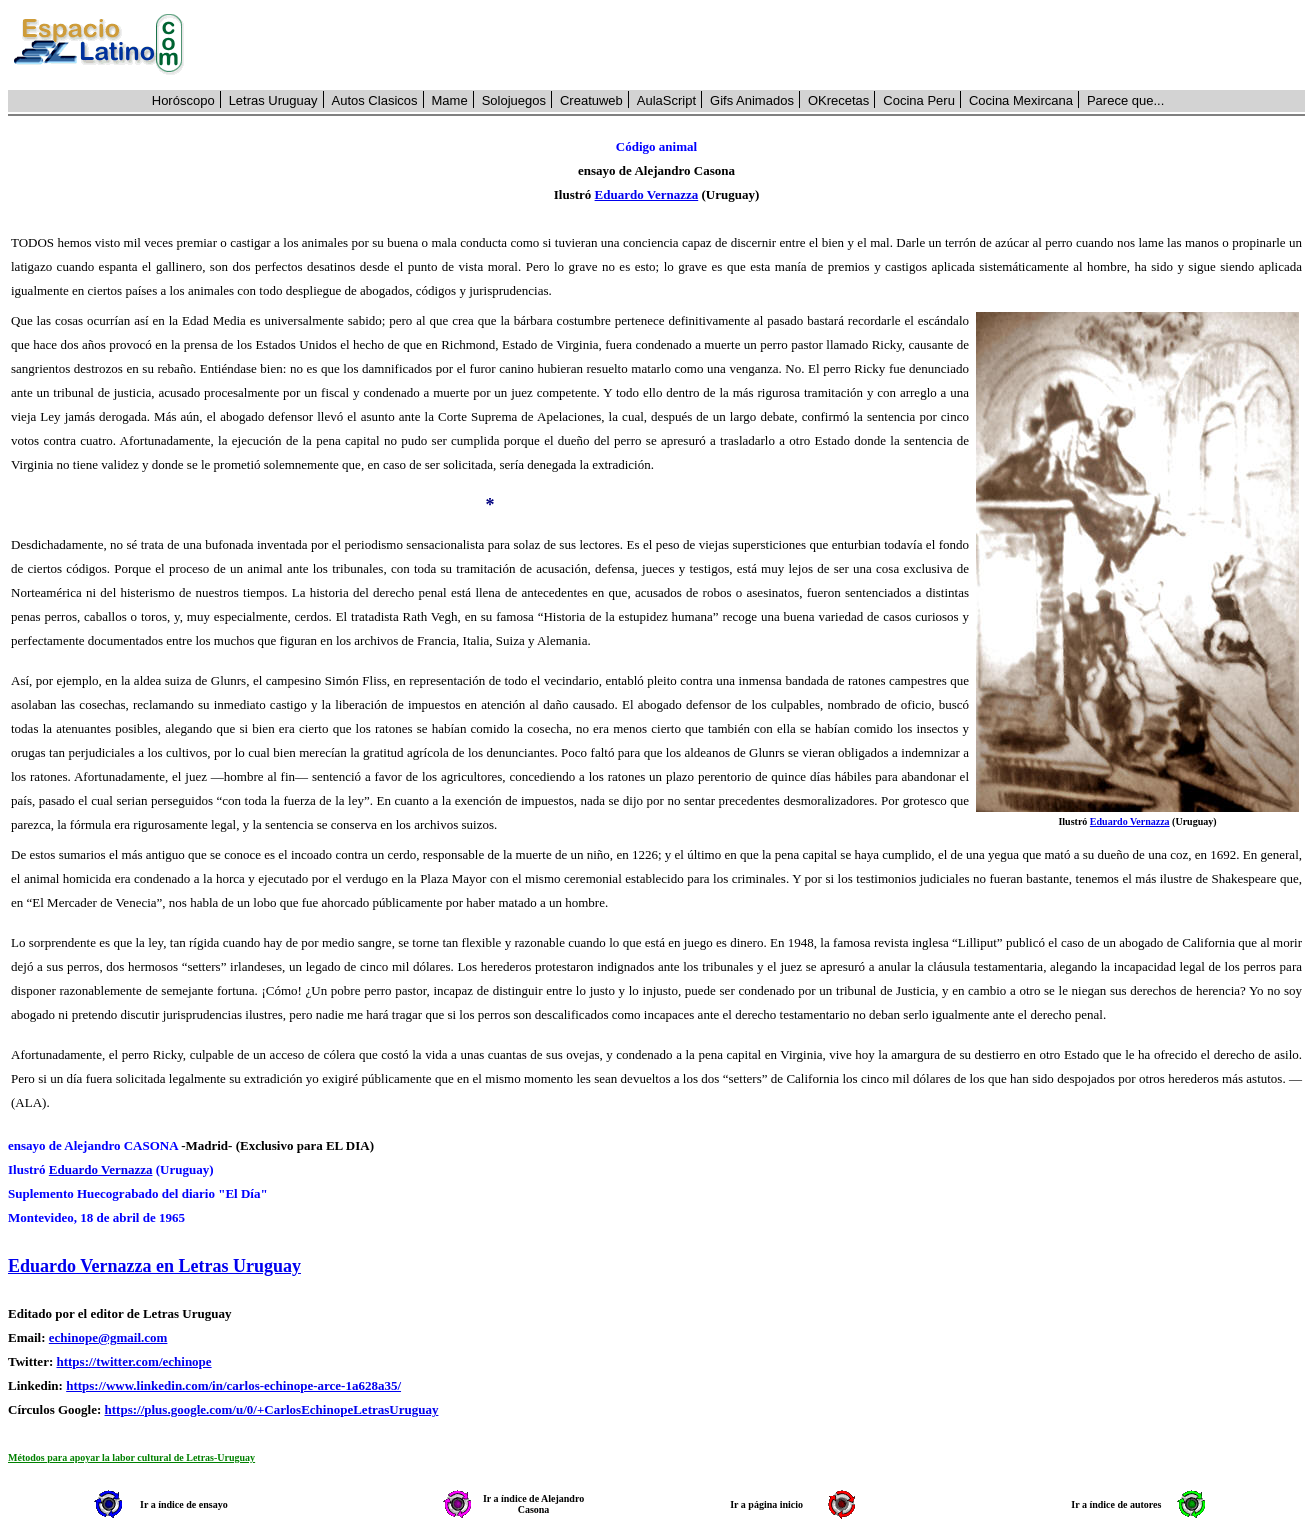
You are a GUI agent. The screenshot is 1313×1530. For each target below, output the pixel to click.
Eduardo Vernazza (647, 194)
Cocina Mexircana (1021, 100)
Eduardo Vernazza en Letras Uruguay (154, 1266)
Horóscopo (183, 100)
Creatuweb (591, 100)
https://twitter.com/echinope (133, 1361)
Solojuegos (514, 100)
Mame (450, 100)
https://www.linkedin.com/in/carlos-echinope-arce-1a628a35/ (233, 1385)
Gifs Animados (752, 100)
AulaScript (666, 100)
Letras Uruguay (273, 100)
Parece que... (1125, 100)
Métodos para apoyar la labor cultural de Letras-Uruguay (131, 1457)
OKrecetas (838, 100)
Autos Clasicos (375, 100)
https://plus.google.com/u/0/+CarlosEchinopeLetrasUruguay (272, 1409)
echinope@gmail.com (108, 1337)
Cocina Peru (919, 100)
